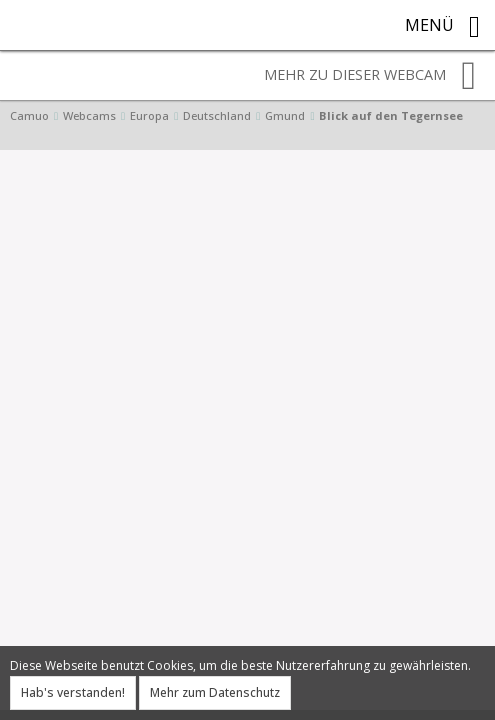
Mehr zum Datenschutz (215, 692)
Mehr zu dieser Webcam (370, 76)
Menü (442, 27)
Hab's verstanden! (73, 692)
